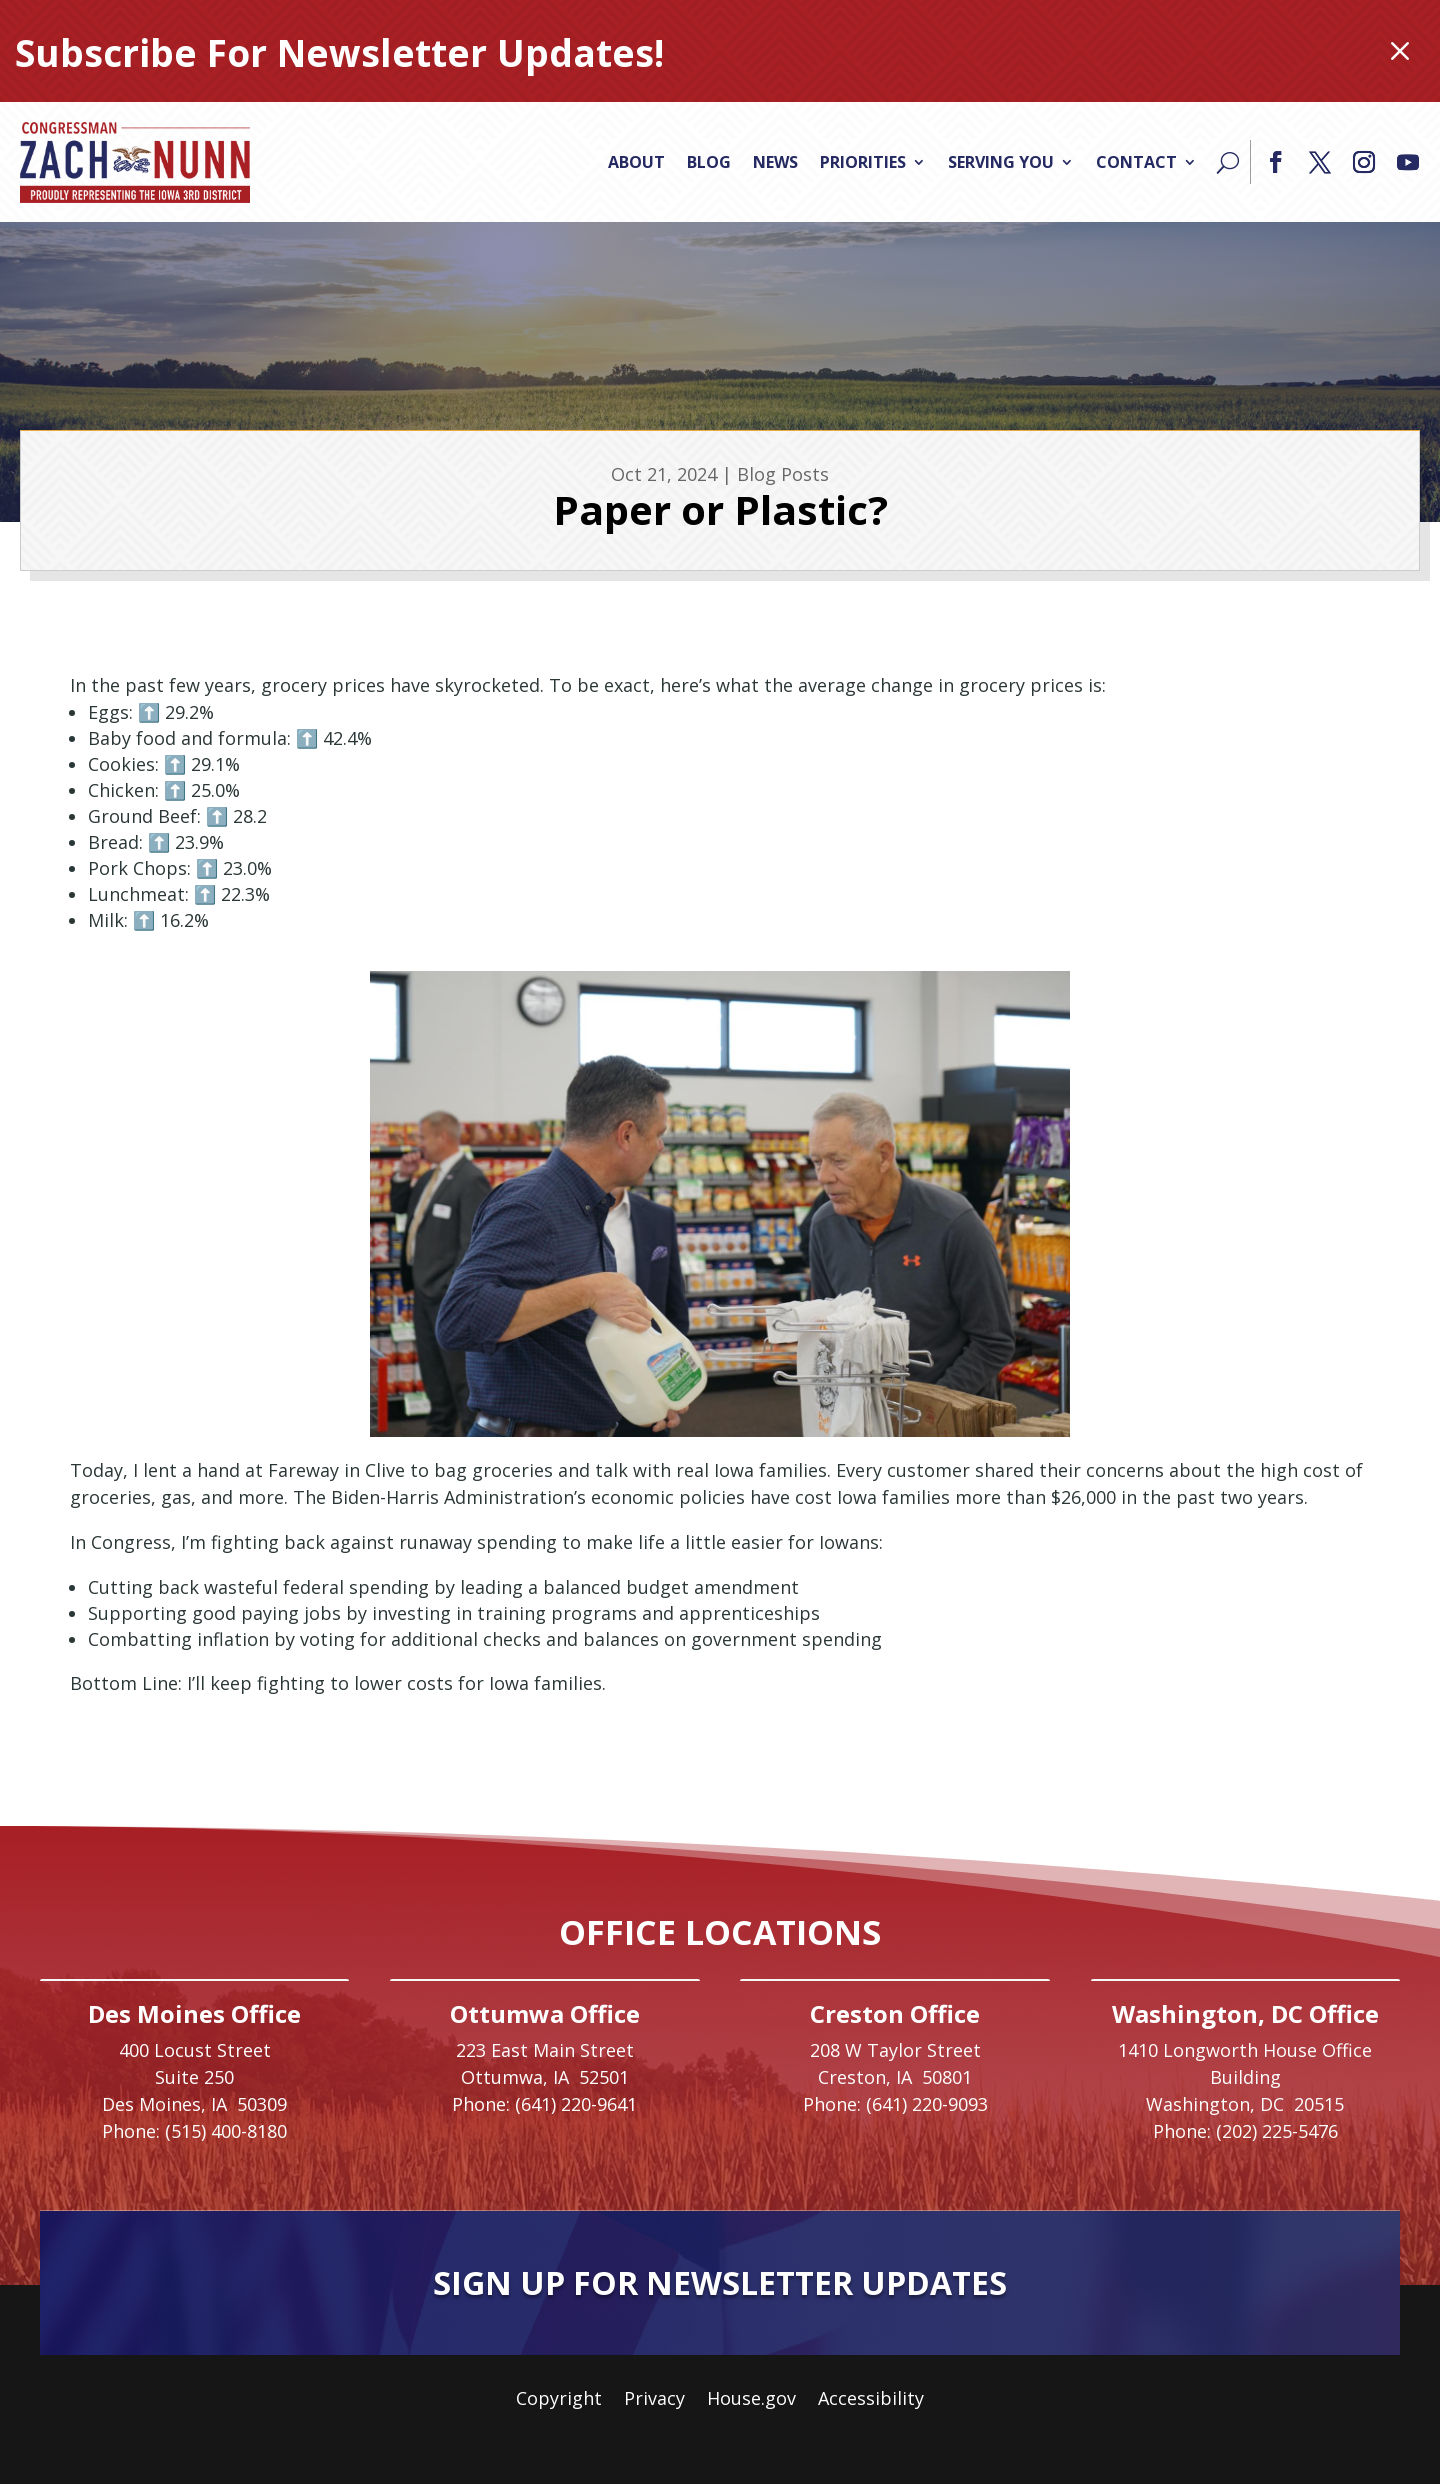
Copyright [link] (559, 2400)
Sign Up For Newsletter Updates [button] (720, 2282)
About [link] (636, 162)
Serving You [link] (1001, 162)
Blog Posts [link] (783, 474)
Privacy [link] (654, 2400)
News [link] (775, 162)
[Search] (1228, 162)
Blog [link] (709, 162)
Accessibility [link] (871, 2400)
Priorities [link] (863, 162)
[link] (135, 162)
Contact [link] (1136, 162)
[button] (1276, 162)
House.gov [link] (751, 2400)
